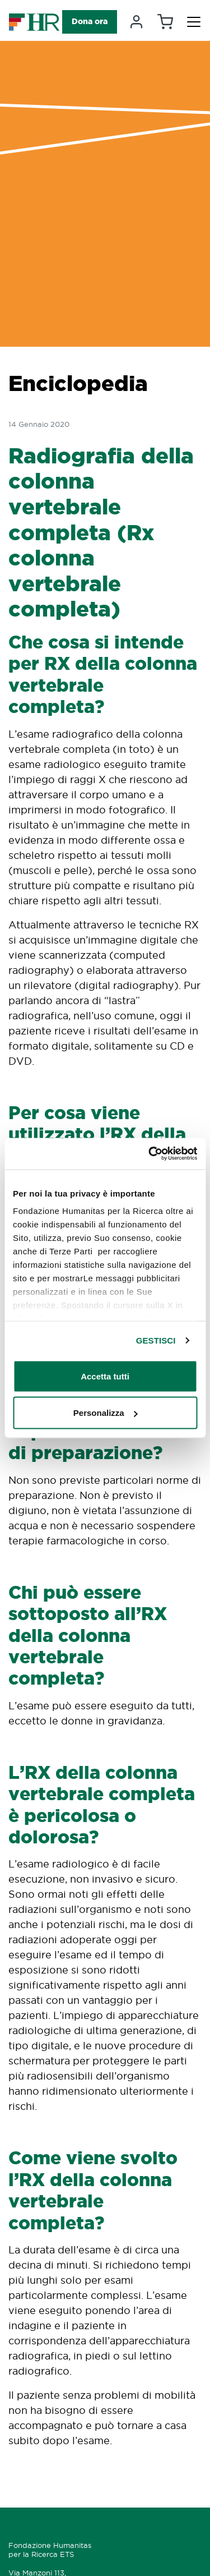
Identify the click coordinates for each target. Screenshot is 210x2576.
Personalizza (105, 1413)
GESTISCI (156, 1340)
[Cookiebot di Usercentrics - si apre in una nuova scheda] (149, 1154)
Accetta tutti (105, 1376)
